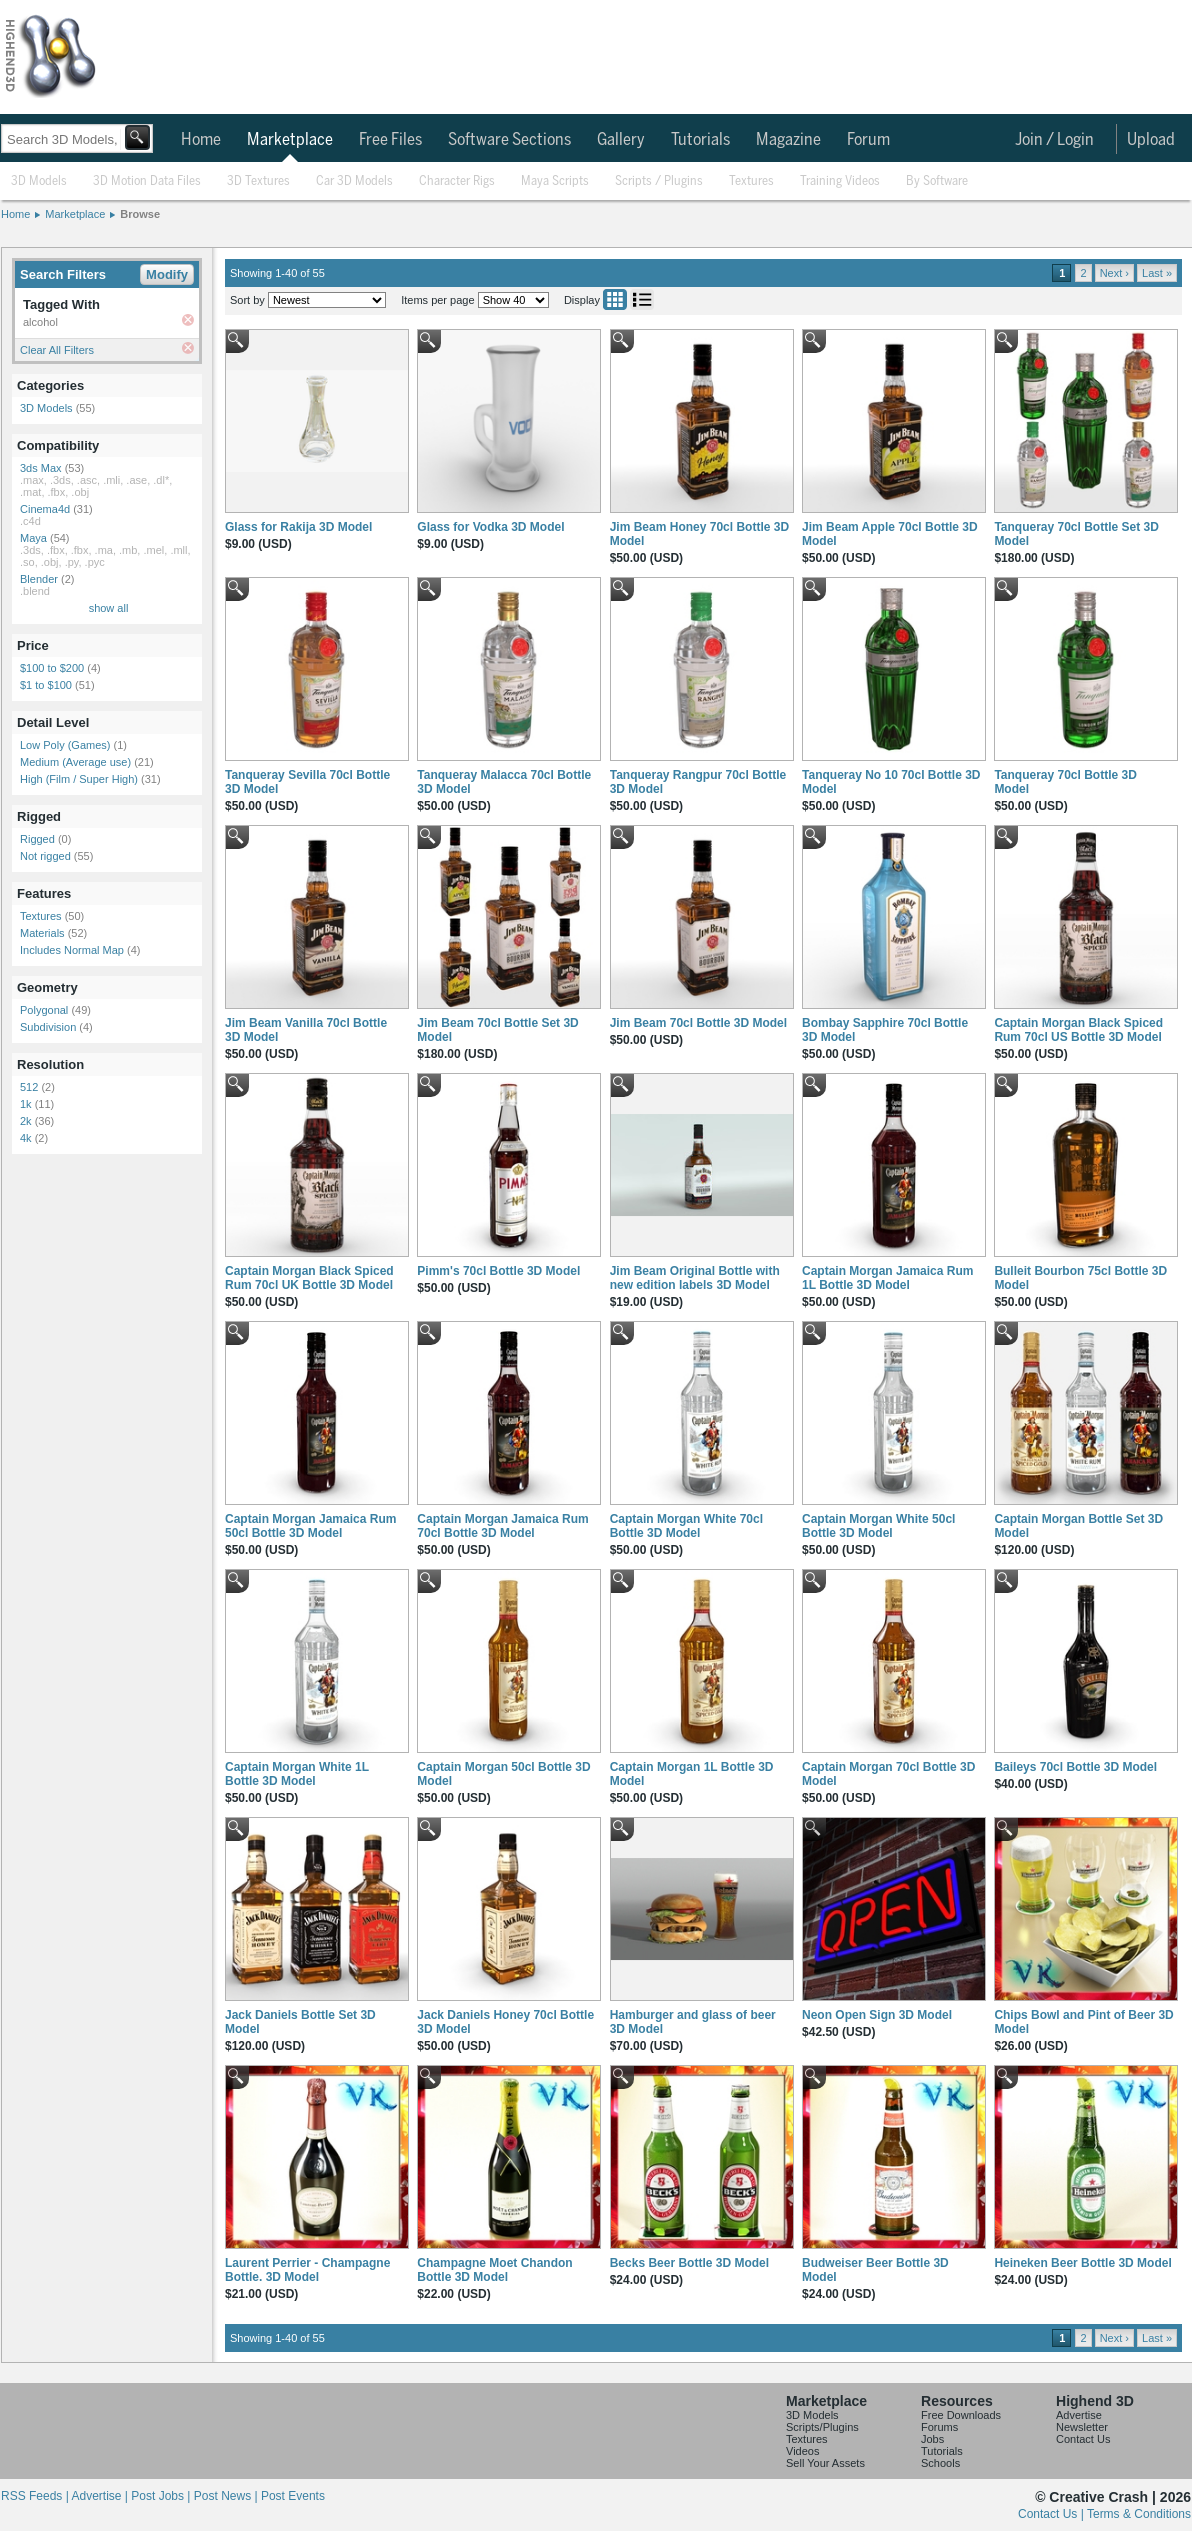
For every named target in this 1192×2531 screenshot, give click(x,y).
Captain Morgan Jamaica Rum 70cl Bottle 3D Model (502, 1526)
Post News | (227, 2496)
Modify (167, 274)
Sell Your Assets (825, 2463)
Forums (939, 2427)
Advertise (1079, 2415)
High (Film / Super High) (79, 779)
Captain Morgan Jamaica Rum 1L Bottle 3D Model (887, 1278)
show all (109, 608)
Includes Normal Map (72, 950)
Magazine (788, 140)
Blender (39, 579)
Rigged (37, 839)
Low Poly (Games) (65, 745)
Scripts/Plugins (822, 2427)
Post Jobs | (162, 2496)
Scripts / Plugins (659, 181)
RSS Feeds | (36, 2496)
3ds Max (41, 468)
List (642, 299)
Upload (1151, 140)
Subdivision (48, 1027)
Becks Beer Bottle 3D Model (689, 2263)
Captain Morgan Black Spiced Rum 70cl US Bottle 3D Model (1078, 1030)
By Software (937, 181)
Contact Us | (1052, 2514)
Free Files (390, 140)
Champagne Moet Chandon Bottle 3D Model (494, 2270)
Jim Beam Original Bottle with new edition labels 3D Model (695, 1278)
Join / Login (1054, 140)
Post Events (293, 2496)
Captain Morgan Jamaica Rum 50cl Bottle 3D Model (310, 1526)
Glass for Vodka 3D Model (490, 527)
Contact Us (1083, 2439)
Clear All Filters (57, 350)
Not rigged (45, 856)
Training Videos (840, 181)
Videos (802, 2451)
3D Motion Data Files (147, 181)
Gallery (621, 140)
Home (201, 140)
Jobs (932, 2439)
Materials (42, 933)
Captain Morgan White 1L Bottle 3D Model (297, 1774)
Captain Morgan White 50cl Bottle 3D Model (878, 1526)
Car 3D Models (354, 181)
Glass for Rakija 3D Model (298, 527)
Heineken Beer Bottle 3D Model (1082, 2263)
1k (26, 1104)
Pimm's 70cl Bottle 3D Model (498, 1271)
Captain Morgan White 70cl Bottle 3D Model (686, 1526)
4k (26, 1138)
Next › (1114, 273)
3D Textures (258, 181)
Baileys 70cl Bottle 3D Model (1075, 1767)
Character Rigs (457, 181)
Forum (868, 140)
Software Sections (509, 140)
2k (26, 1121)
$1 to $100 (46, 685)
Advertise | (101, 2496)
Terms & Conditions (1139, 2514)
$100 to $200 (52, 668)
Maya (33, 538)
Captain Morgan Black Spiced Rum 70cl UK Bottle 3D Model (309, 1278)
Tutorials (700, 140)
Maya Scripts (555, 181)
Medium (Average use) (75, 762)
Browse (140, 214)
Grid (615, 299)
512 (29, 1087)
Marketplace (290, 140)
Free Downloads (961, 2415)
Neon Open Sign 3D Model (877, 2015)
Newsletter (1082, 2427)
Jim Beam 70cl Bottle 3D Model (698, 1023)
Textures (751, 181)
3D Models (39, 181)
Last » (1157, 273)
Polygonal (44, 1010)
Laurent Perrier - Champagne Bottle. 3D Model (307, 2270)
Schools (940, 2463)
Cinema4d (45, 509)
